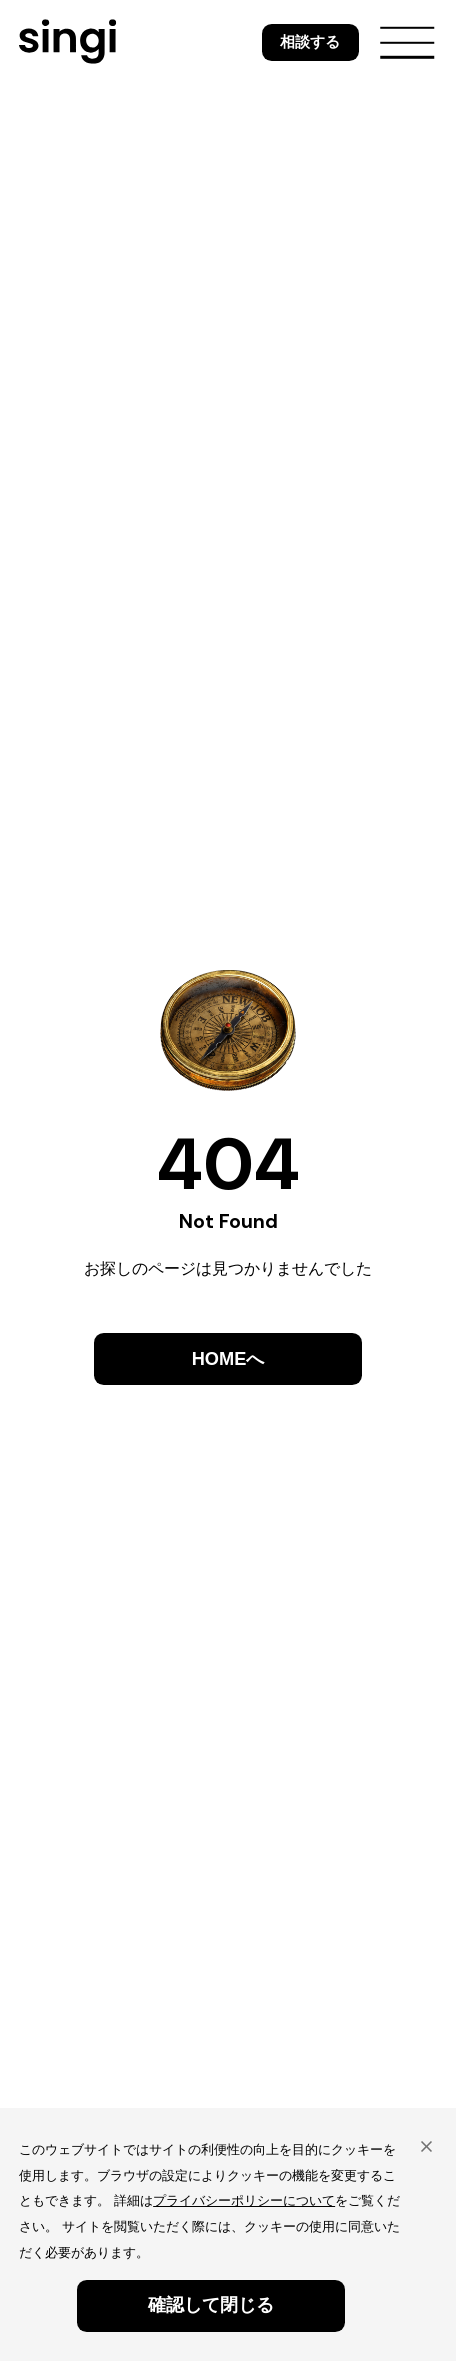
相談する (310, 42)
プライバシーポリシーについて (244, 2200)
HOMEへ (228, 1358)
